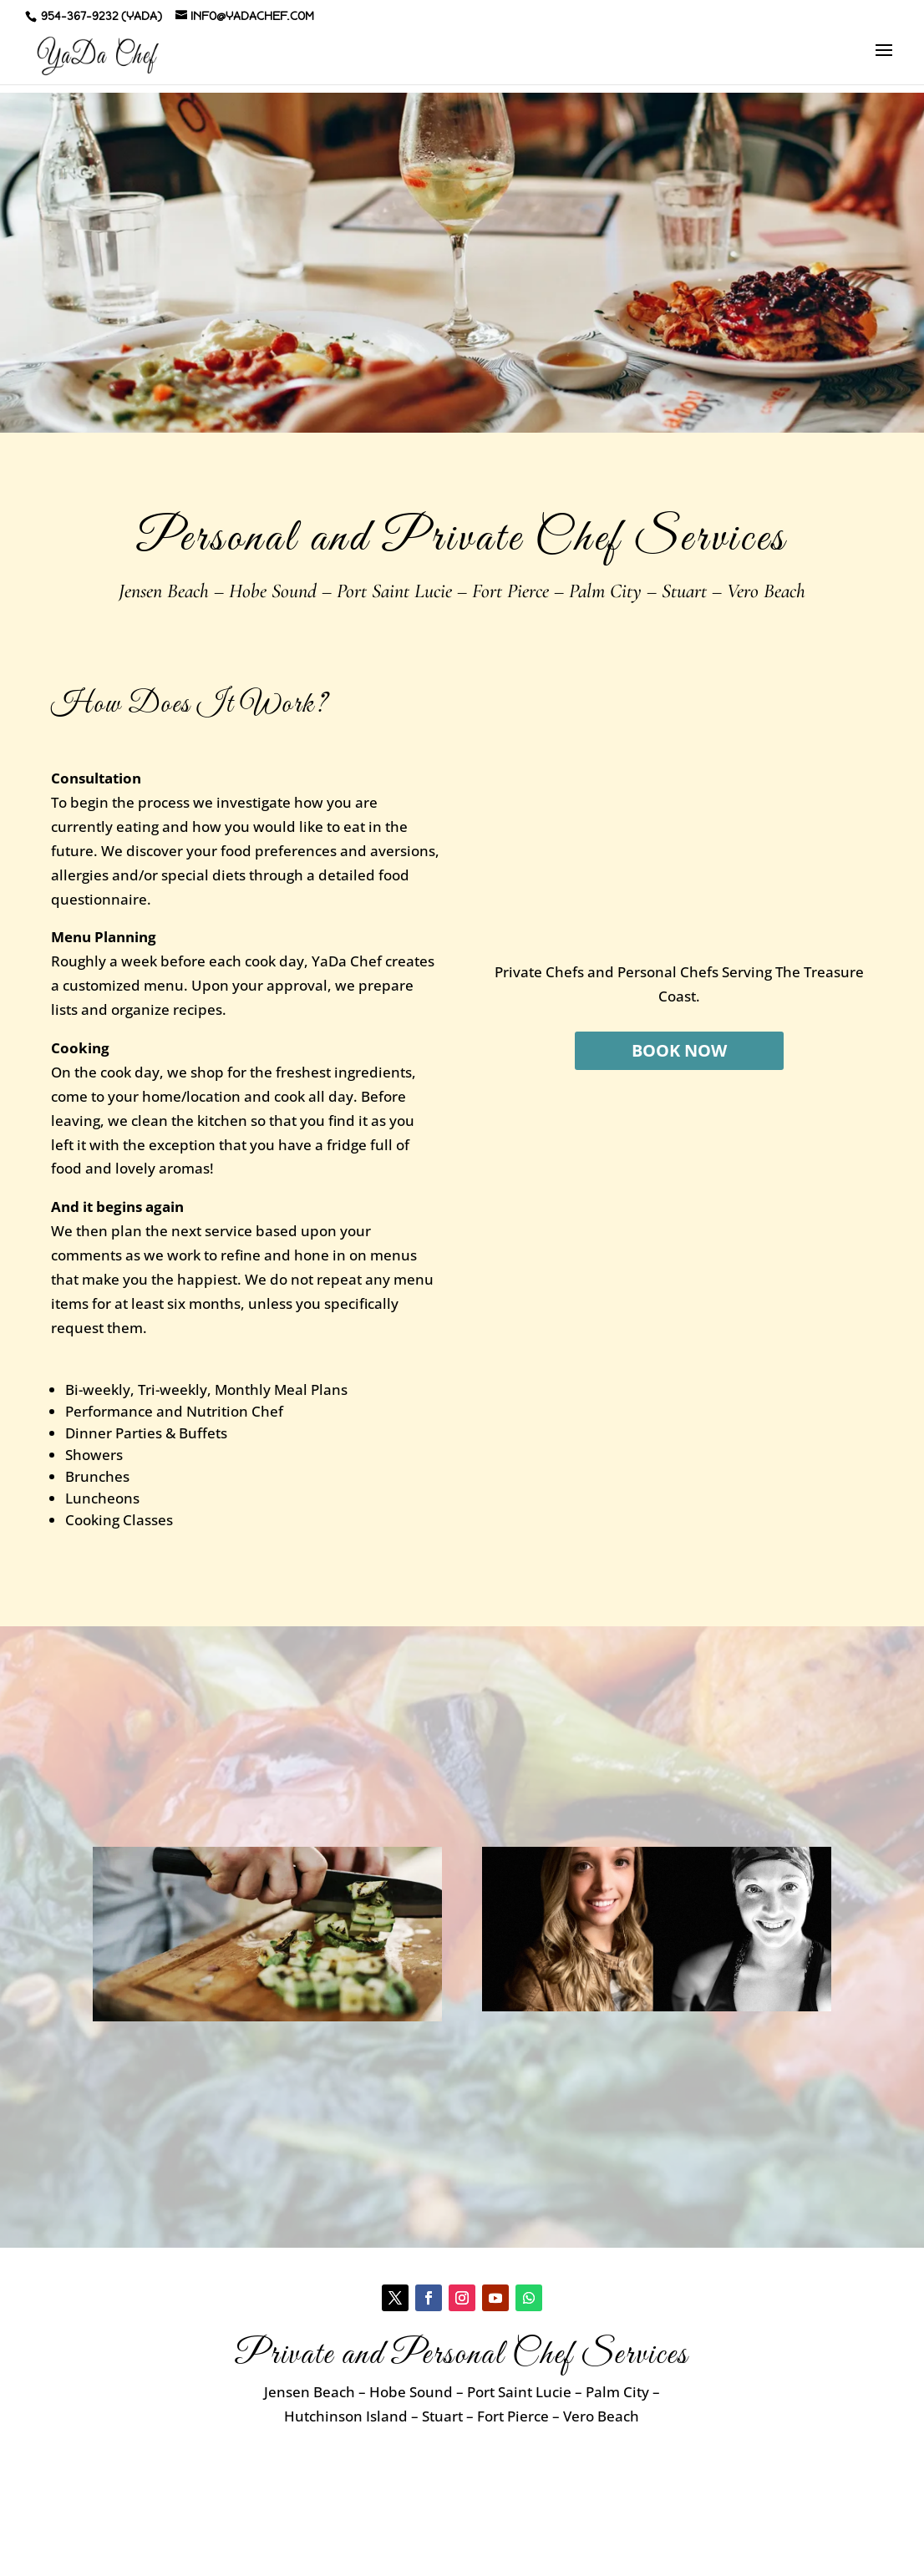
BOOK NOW (679, 1050)
